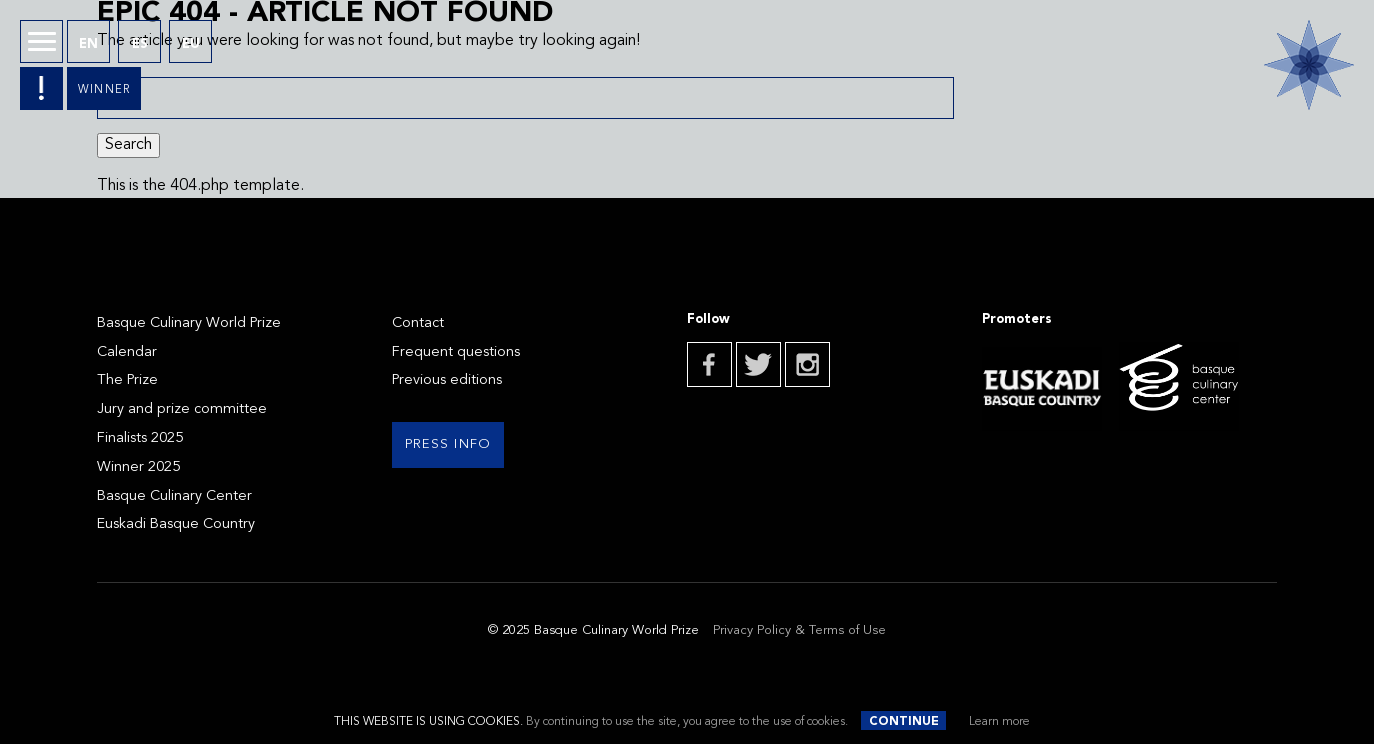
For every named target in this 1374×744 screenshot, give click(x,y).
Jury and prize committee (182, 409)
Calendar (127, 352)
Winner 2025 (138, 467)
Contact (418, 323)
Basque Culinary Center (174, 496)
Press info (448, 444)
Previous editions (447, 380)
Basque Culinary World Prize (189, 323)
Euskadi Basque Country (176, 524)
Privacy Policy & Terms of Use (799, 630)
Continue (904, 722)
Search (128, 145)
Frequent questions (456, 352)
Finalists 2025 (140, 438)
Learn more (999, 722)
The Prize (127, 380)
